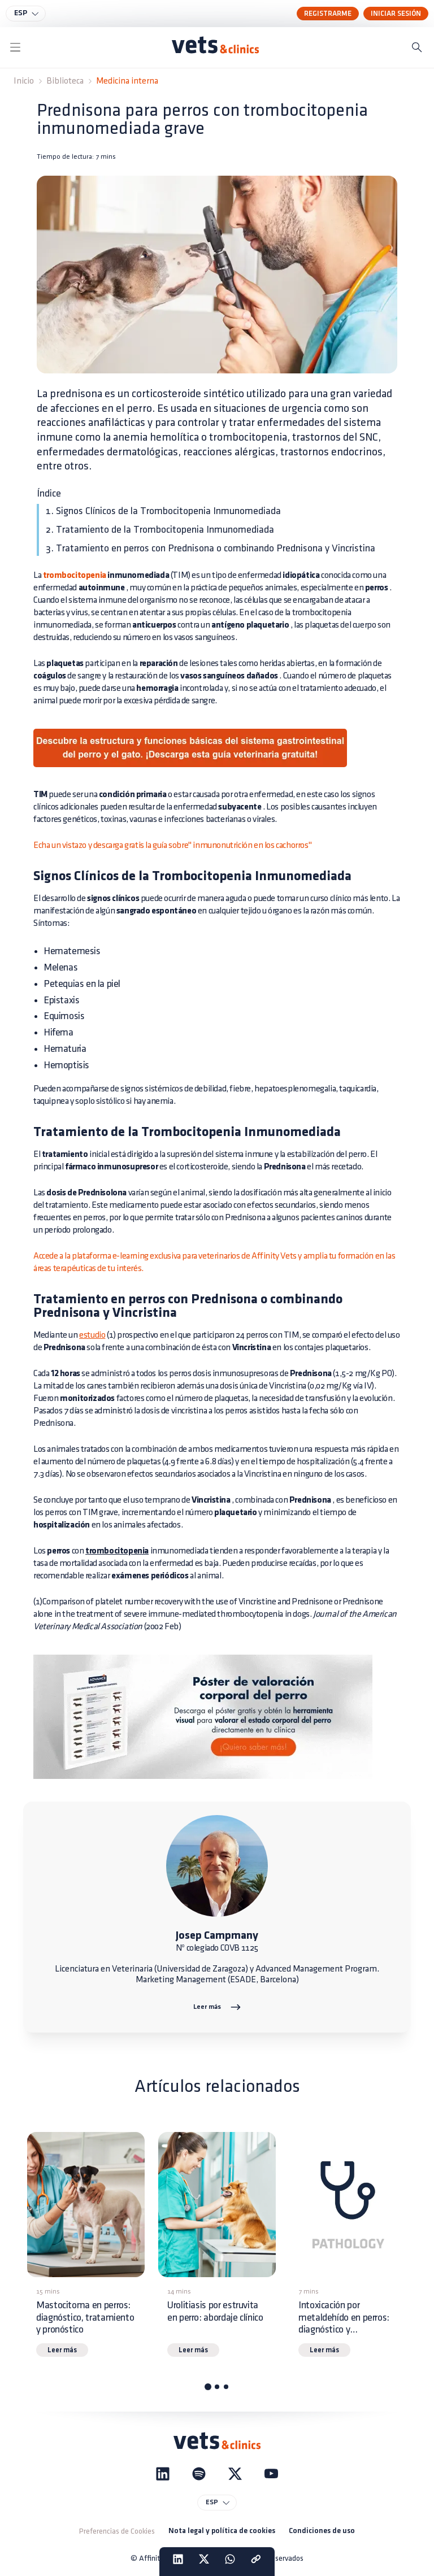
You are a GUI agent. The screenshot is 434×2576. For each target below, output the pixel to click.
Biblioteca (65, 81)
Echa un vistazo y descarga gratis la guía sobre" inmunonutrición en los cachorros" (172, 845)
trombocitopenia (74, 575)
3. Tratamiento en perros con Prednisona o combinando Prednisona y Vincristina (210, 548)
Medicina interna (127, 81)
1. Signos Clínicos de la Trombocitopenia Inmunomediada (163, 511)
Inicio (24, 81)
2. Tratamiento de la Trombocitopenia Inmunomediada (160, 529)
